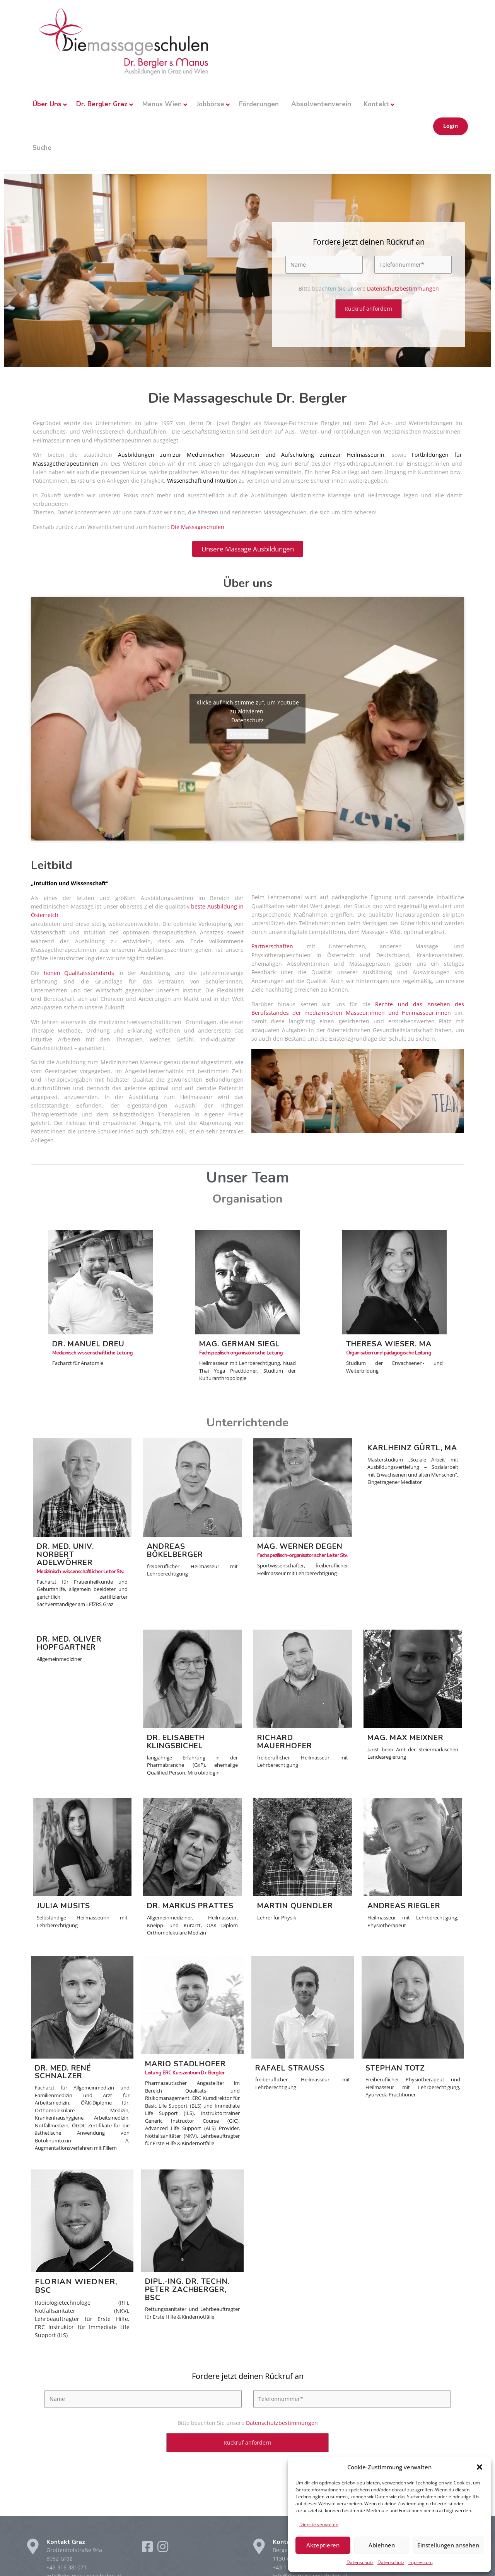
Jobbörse (210, 104)
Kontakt (376, 104)
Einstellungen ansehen (448, 2545)
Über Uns (46, 104)
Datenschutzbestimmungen (403, 292)
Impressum (420, 2562)
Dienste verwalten (318, 2524)
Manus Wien (162, 104)
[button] (479, 2467)
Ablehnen (382, 2545)
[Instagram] (162, 2555)
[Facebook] (148, 2555)
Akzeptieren (323, 2545)
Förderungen (259, 104)
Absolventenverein (321, 104)
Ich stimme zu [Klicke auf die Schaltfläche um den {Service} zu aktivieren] (247, 737)
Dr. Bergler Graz (102, 104)
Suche (41, 147)
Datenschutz (360, 2562)
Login (450, 126)
